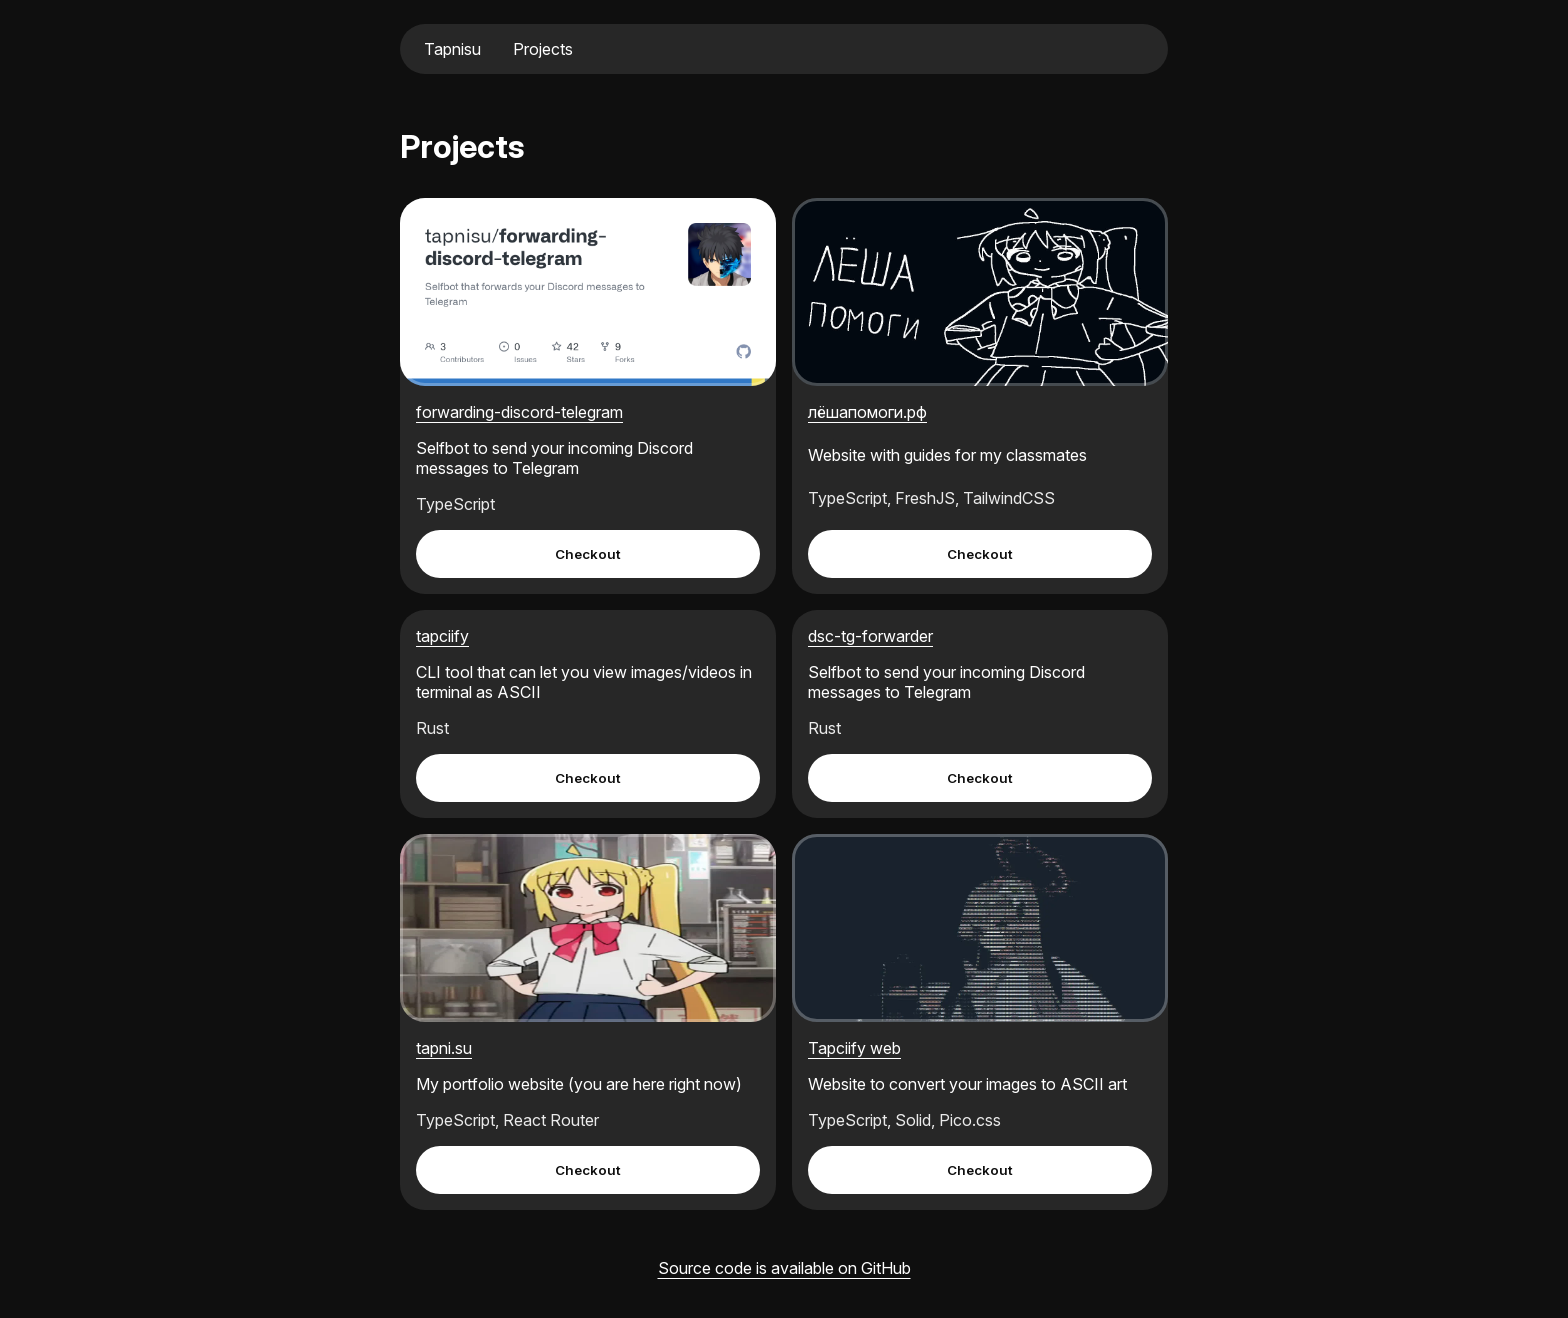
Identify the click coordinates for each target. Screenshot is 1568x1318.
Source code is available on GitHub (784, 1268)
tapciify (442, 636)
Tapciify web (854, 1048)
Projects (543, 49)
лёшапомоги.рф (867, 412)
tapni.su (444, 1048)
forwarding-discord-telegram (519, 412)
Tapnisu (452, 49)
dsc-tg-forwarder (870, 636)
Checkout (588, 554)
